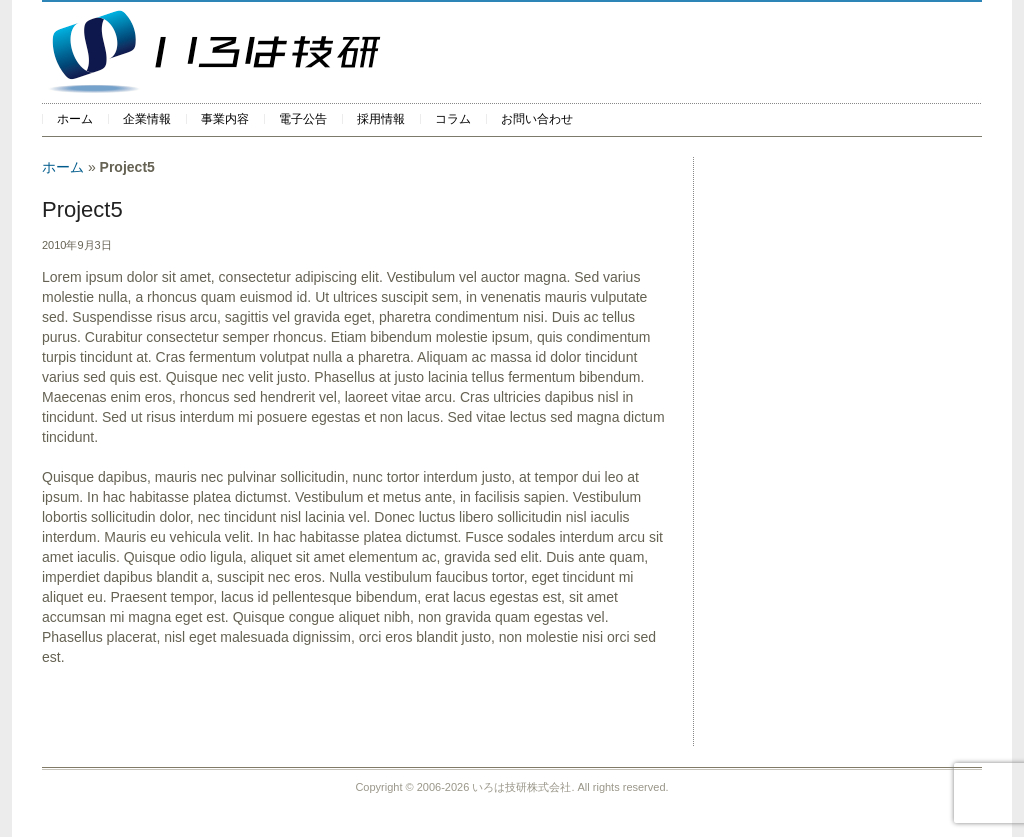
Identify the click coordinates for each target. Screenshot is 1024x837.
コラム (453, 119)
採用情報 (381, 119)
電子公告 (303, 119)
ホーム (75, 119)
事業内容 (225, 119)
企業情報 (147, 119)
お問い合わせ (537, 119)
